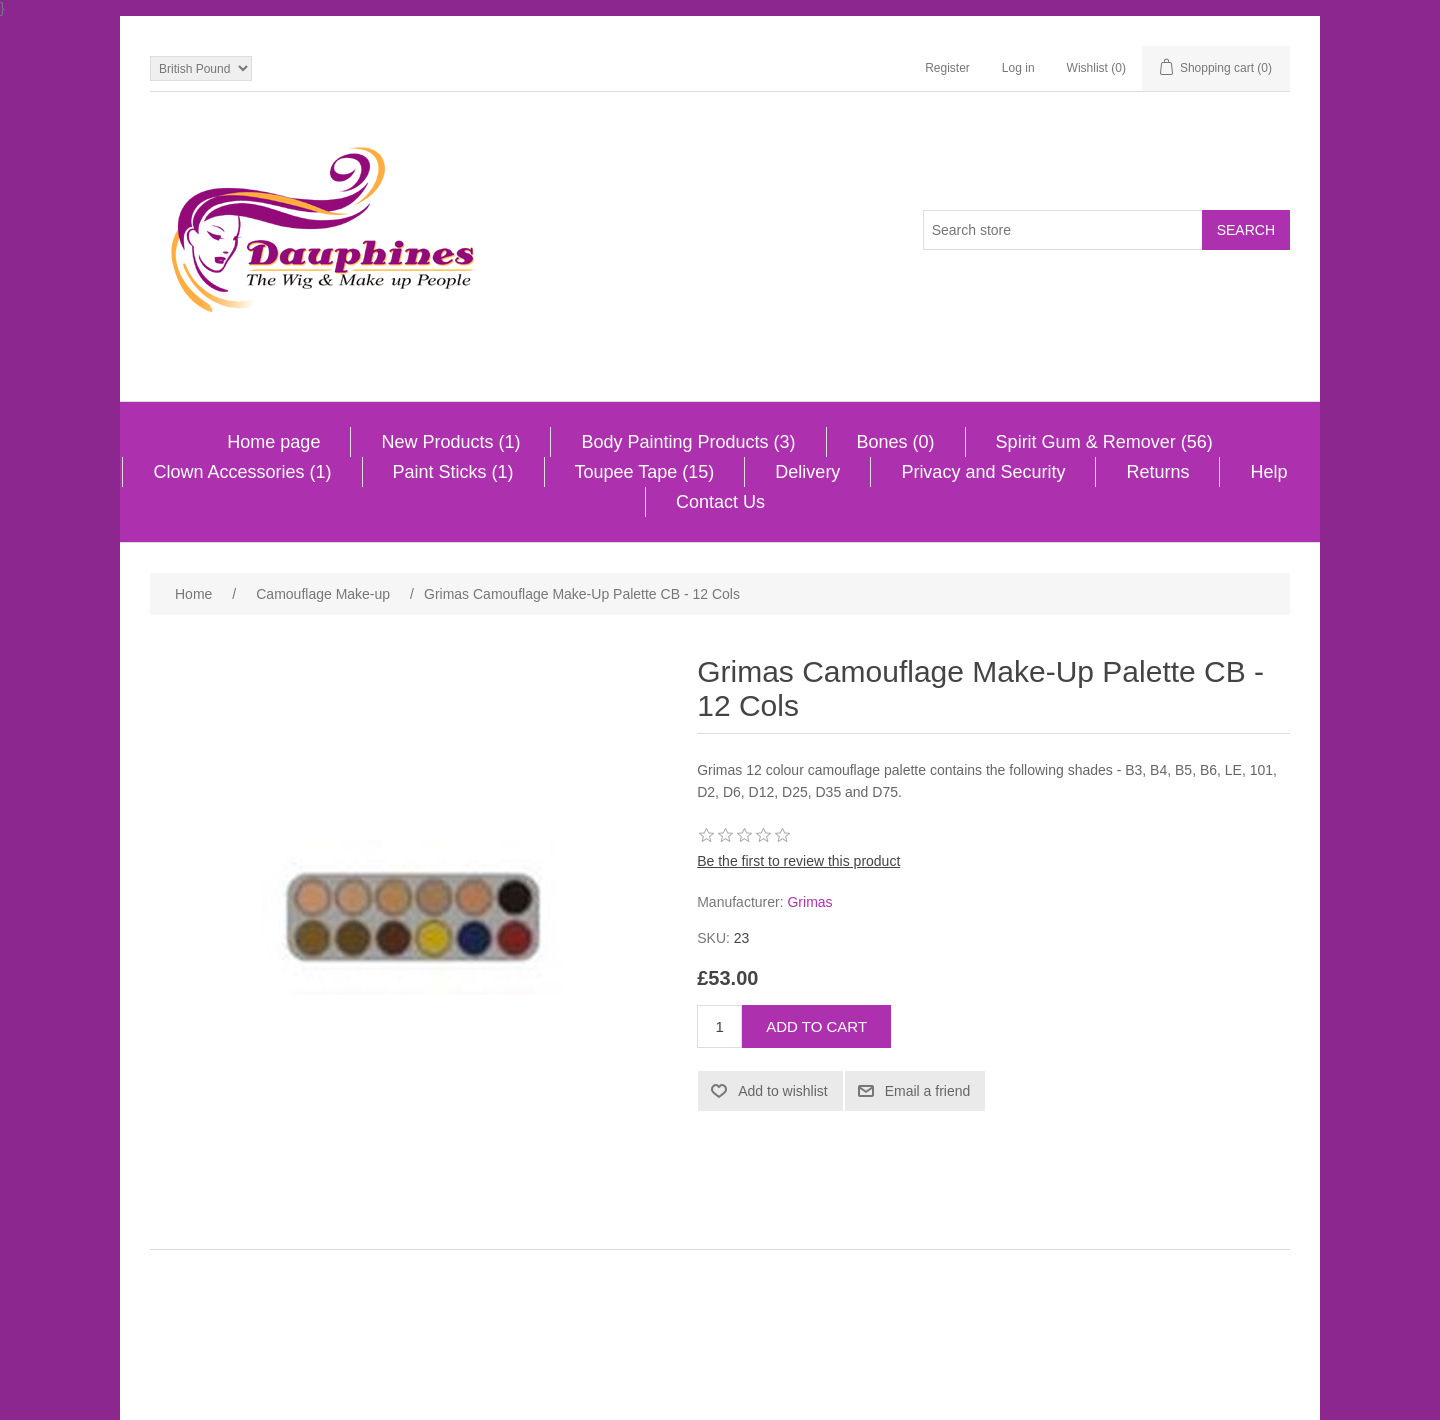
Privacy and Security (983, 472)
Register (947, 68)
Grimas (809, 902)
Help (1268, 472)
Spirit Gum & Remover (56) (1104, 442)
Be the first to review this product (798, 861)
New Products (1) (450, 442)
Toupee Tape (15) (645, 472)
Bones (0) (896, 442)
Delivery (807, 472)
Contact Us (720, 502)
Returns (1157, 472)
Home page (273, 442)
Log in (1018, 68)
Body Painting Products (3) (688, 442)
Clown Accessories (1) (242, 472)
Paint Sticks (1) (453, 472)
